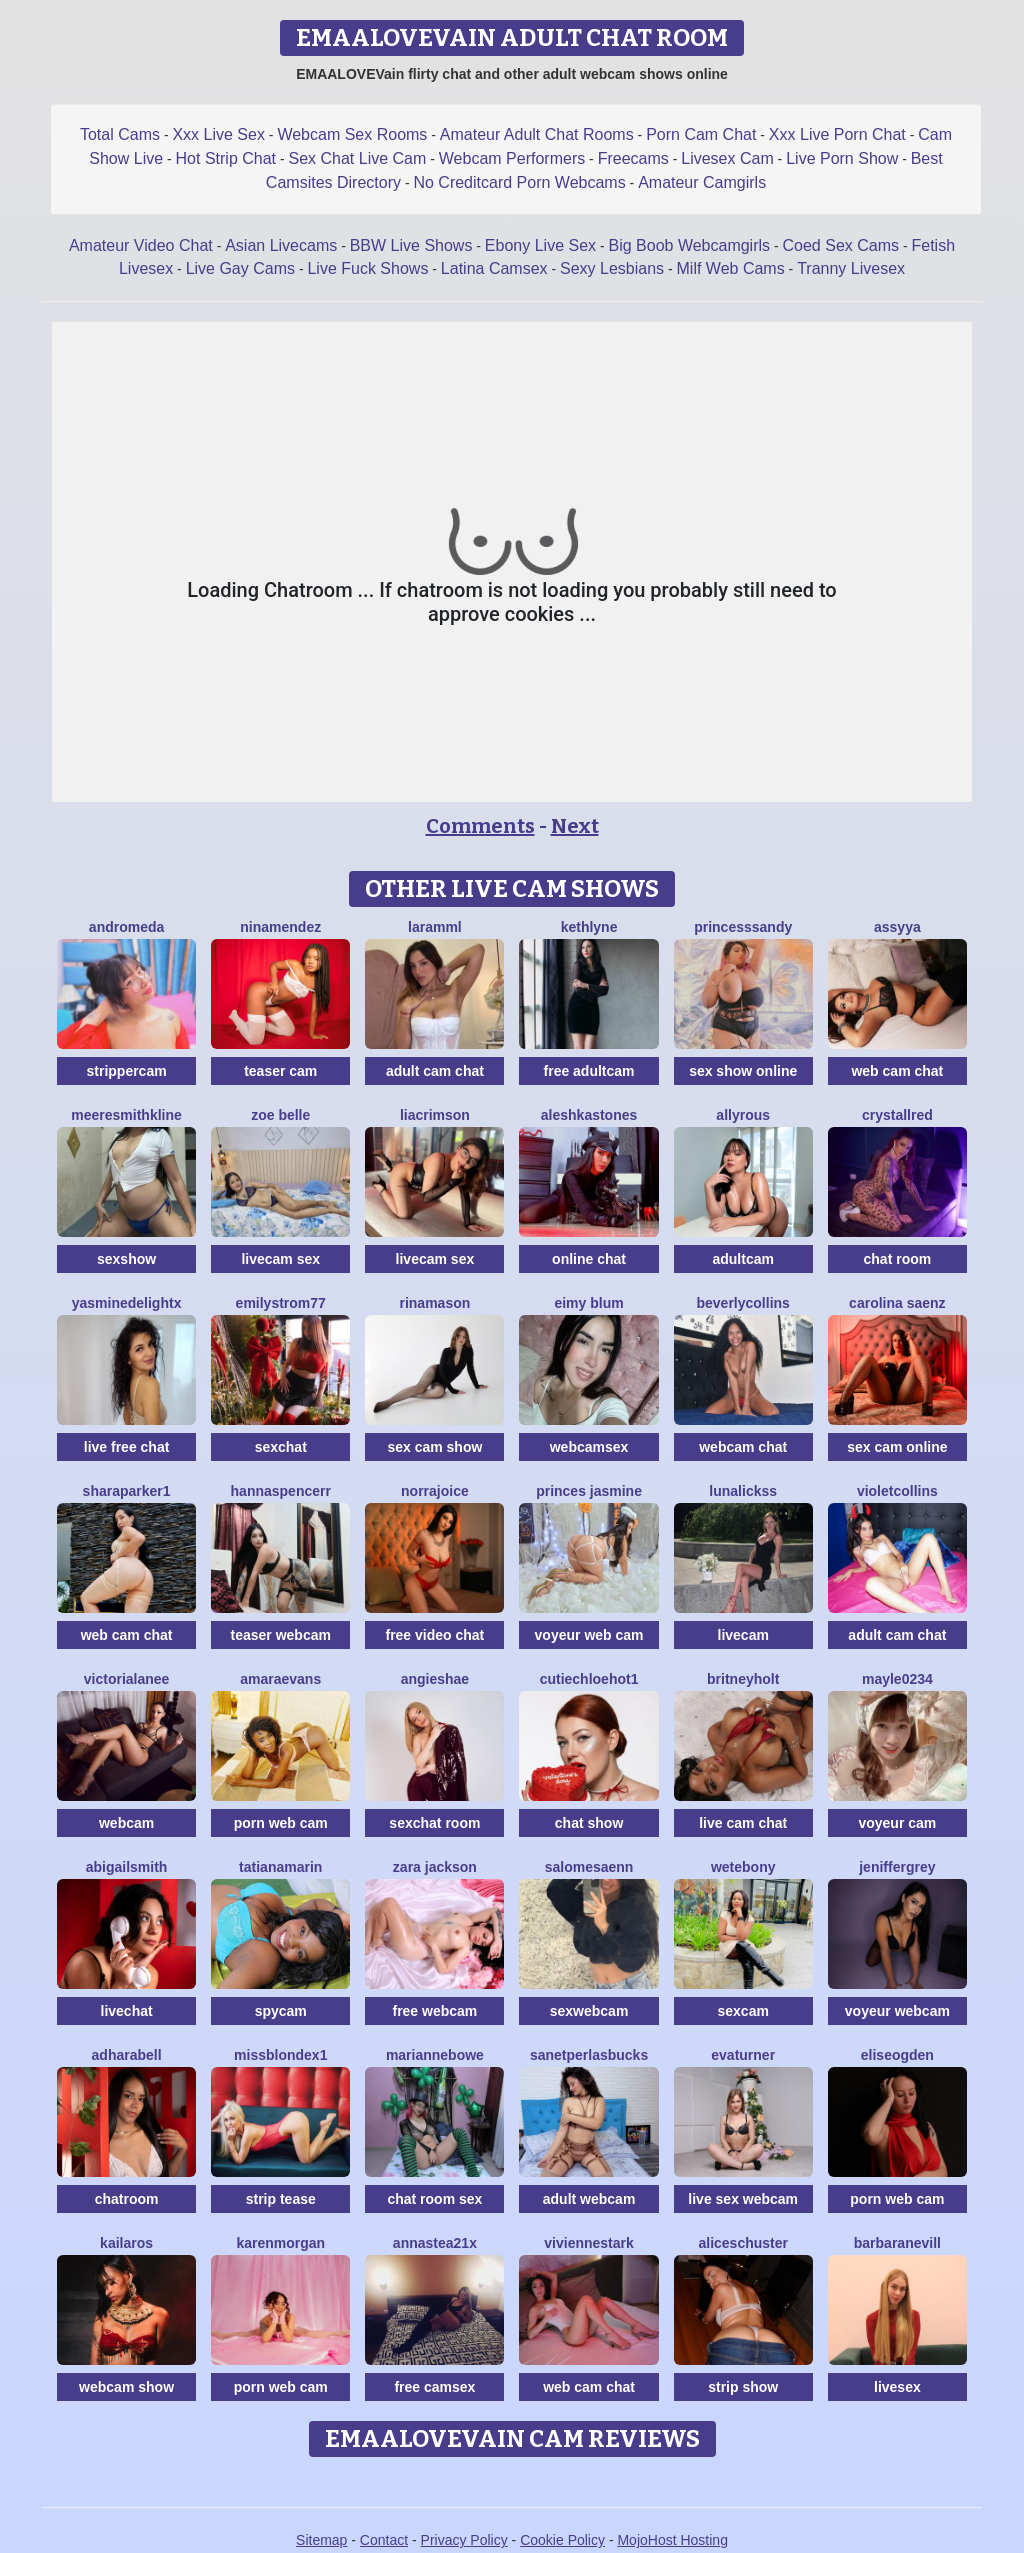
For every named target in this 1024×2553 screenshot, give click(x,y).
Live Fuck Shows (367, 268)
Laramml (435, 927)
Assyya (897, 927)
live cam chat (743, 1823)
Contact (384, 2540)
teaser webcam (281, 1635)
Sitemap (321, 2540)
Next (575, 826)
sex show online (743, 1071)
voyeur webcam (897, 2011)
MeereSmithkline (126, 1115)
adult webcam (589, 2199)
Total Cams (120, 134)
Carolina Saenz (897, 1303)
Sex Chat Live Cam (358, 158)
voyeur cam (897, 1823)
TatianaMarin (280, 1867)
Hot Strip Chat (226, 158)
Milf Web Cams (731, 268)
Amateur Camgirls (702, 182)
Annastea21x (435, 2243)
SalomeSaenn (589, 1867)
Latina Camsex (494, 268)
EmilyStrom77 (281, 1303)
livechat (127, 2011)
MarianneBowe (435, 2055)
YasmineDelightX (127, 1303)
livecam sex (280, 1259)
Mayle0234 (897, 1679)
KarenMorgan (280, 2243)
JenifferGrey (897, 1867)
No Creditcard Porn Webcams (519, 182)
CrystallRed (897, 1115)
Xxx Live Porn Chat (837, 134)
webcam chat (743, 1447)
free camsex (434, 2387)
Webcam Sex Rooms (352, 134)
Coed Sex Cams (841, 245)
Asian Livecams (281, 245)
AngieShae (435, 1679)
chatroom (127, 2199)
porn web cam (281, 1823)
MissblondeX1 (280, 2055)
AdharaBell (127, 2055)
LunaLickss (743, 1491)
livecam (743, 1635)
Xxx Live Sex (218, 134)
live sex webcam (743, 2199)
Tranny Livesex (851, 268)
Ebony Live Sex (540, 245)
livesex (897, 2387)
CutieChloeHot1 (589, 1679)
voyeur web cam (589, 1635)
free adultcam (589, 1071)
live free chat (127, 1447)
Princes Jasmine (589, 1491)
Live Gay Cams (240, 268)
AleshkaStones (589, 1115)
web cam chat (897, 1071)
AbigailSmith (127, 1867)
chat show (589, 1823)
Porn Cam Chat (701, 134)
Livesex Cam (727, 158)
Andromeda (126, 927)
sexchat (281, 1447)
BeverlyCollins (743, 1303)
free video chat (434, 1635)
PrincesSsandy (743, 927)
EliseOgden (897, 2055)
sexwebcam (589, 2011)
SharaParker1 (127, 1491)
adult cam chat (435, 1071)
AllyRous (743, 1115)
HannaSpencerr (281, 1491)
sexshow (126, 1259)
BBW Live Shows (411, 245)
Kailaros (126, 2243)
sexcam (743, 2011)
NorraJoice (435, 1491)
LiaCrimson (435, 1115)
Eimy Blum (588, 1303)
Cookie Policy (562, 2540)
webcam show (126, 2387)
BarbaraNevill (897, 2243)
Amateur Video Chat (141, 245)
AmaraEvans (280, 1679)
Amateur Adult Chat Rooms (537, 134)
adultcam (742, 1259)
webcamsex (589, 1447)
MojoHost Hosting (672, 2540)
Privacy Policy (464, 2540)
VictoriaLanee (127, 1679)
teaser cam (280, 1071)
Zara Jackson (435, 1867)
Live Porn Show (842, 158)
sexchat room (434, 1823)
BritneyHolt (743, 1679)
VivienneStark (589, 2243)
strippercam (127, 1071)
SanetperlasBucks (589, 2055)
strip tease (281, 2199)
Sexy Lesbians (612, 268)
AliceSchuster (743, 2243)
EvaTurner (743, 2055)
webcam (126, 1823)
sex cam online (897, 1447)
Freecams (633, 158)
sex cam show (434, 1447)
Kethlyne (589, 927)
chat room (898, 1259)
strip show (743, 2387)
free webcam (434, 2011)
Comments (480, 826)
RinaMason (434, 1303)
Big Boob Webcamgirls (690, 245)
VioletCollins (897, 1491)
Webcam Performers (512, 158)
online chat (589, 1259)
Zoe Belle (280, 1115)
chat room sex (434, 2199)
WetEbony (743, 1867)
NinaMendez (280, 927)
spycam (281, 2011)
